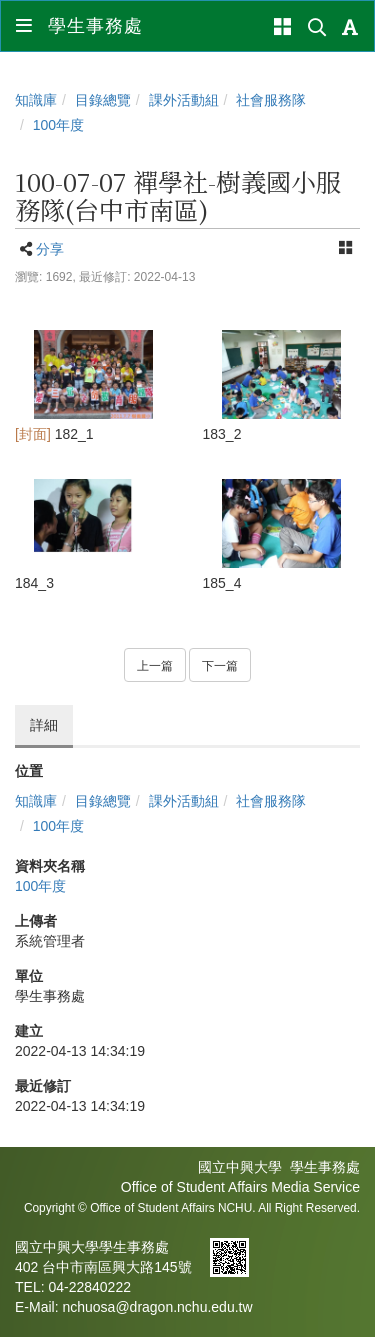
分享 (50, 249)
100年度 (58, 125)
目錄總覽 (103, 100)
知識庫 (36, 100)
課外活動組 (184, 100)
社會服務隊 (271, 100)
